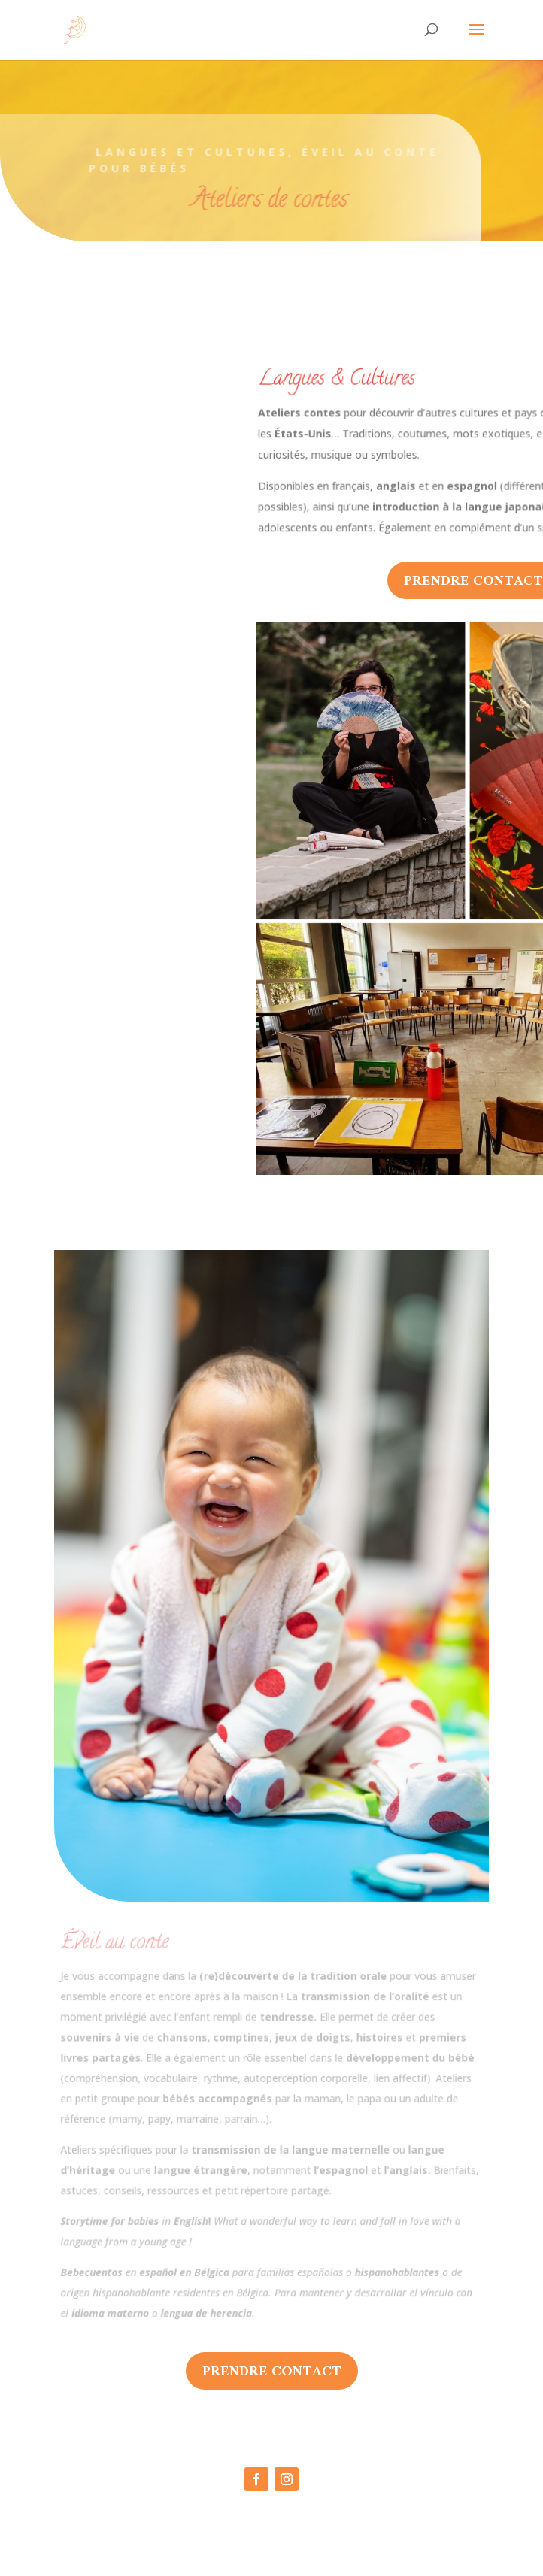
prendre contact (271, 2370)
